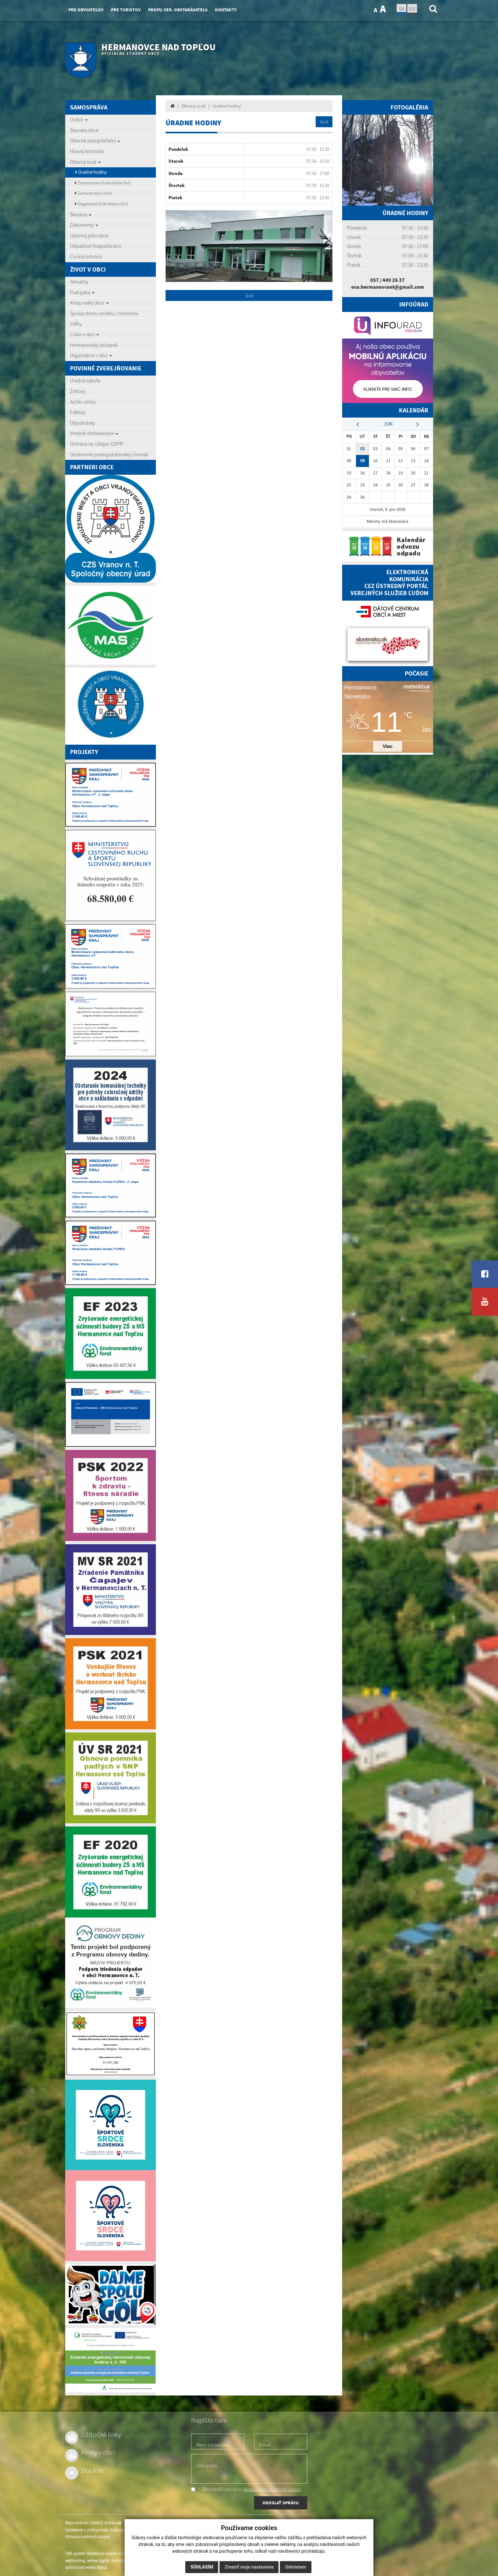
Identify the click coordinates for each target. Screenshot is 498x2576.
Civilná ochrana (86, 256)
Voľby (76, 323)
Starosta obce (84, 130)
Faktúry (78, 412)
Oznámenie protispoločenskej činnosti (109, 454)
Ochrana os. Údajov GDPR (96, 443)
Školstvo (80, 214)
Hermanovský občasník (93, 345)
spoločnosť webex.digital (86, 2567)
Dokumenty (84, 225)
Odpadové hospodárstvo (95, 246)
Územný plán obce (89, 235)
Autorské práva (123, 2530)
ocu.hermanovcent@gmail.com (387, 287)
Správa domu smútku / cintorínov (104, 313)
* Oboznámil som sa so (246, 2489)
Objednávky (82, 422)
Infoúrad (413, 304)
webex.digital (98, 2560)
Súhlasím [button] (201, 2567)
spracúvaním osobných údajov (272, 2489)
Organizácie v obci (91, 355)
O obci (78, 119)
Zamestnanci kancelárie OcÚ (103, 183)
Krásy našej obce (89, 302)
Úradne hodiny (226, 106)
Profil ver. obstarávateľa (178, 10)
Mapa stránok (76, 2523)
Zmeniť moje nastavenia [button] (249, 2567)
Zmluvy (78, 391)
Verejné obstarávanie (94, 433)
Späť (324, 122)
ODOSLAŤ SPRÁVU (280, 2502)
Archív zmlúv (83, 401)
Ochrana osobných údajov (87, 2537)
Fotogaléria (409, 107)
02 (362, 449)
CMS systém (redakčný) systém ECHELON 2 (101, 2553)
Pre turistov (126, 10)
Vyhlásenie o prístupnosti (86, 2530)
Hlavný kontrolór (87, 151)
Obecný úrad (85, 162)
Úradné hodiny (91, 172)
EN (412, 8)
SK (401, 8)
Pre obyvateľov (86, 10)
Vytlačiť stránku (106, 2523)
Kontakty (226, 10)
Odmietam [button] (295, 2567)
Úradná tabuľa (85, 380)
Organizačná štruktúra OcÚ (101, 204)
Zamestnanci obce (93, 193)
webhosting (75, 2560)
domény (118, 2560)
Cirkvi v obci (84, 334)
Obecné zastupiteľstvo (95, 140)
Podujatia (82, 292)
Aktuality (79, 281)
